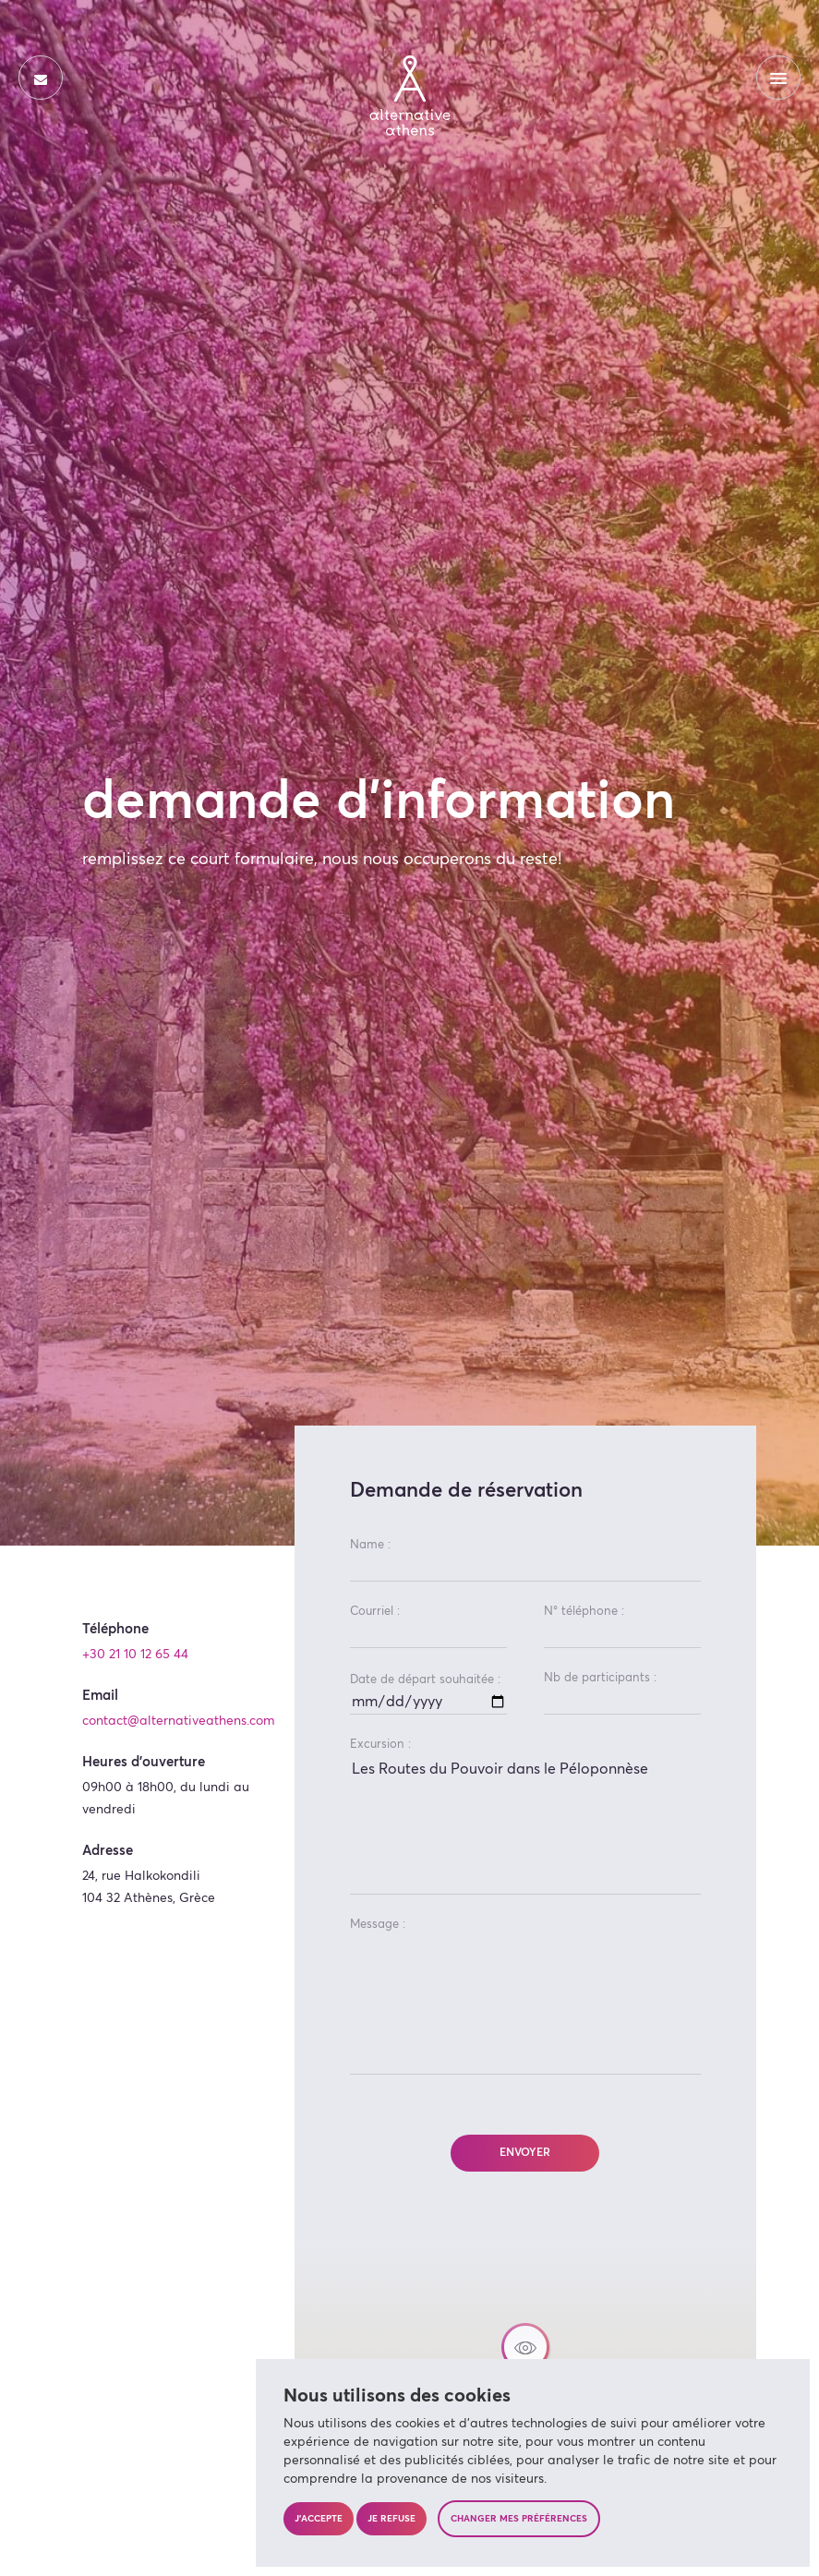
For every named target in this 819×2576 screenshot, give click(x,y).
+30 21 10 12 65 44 (135, 1654)
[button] (525, 2351)
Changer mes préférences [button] (519, 2518)
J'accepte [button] (319, 2518)
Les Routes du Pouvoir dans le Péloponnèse (525, 1825)
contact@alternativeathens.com (178, 1721)
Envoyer (525, 2153)
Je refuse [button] (391, 2518)
